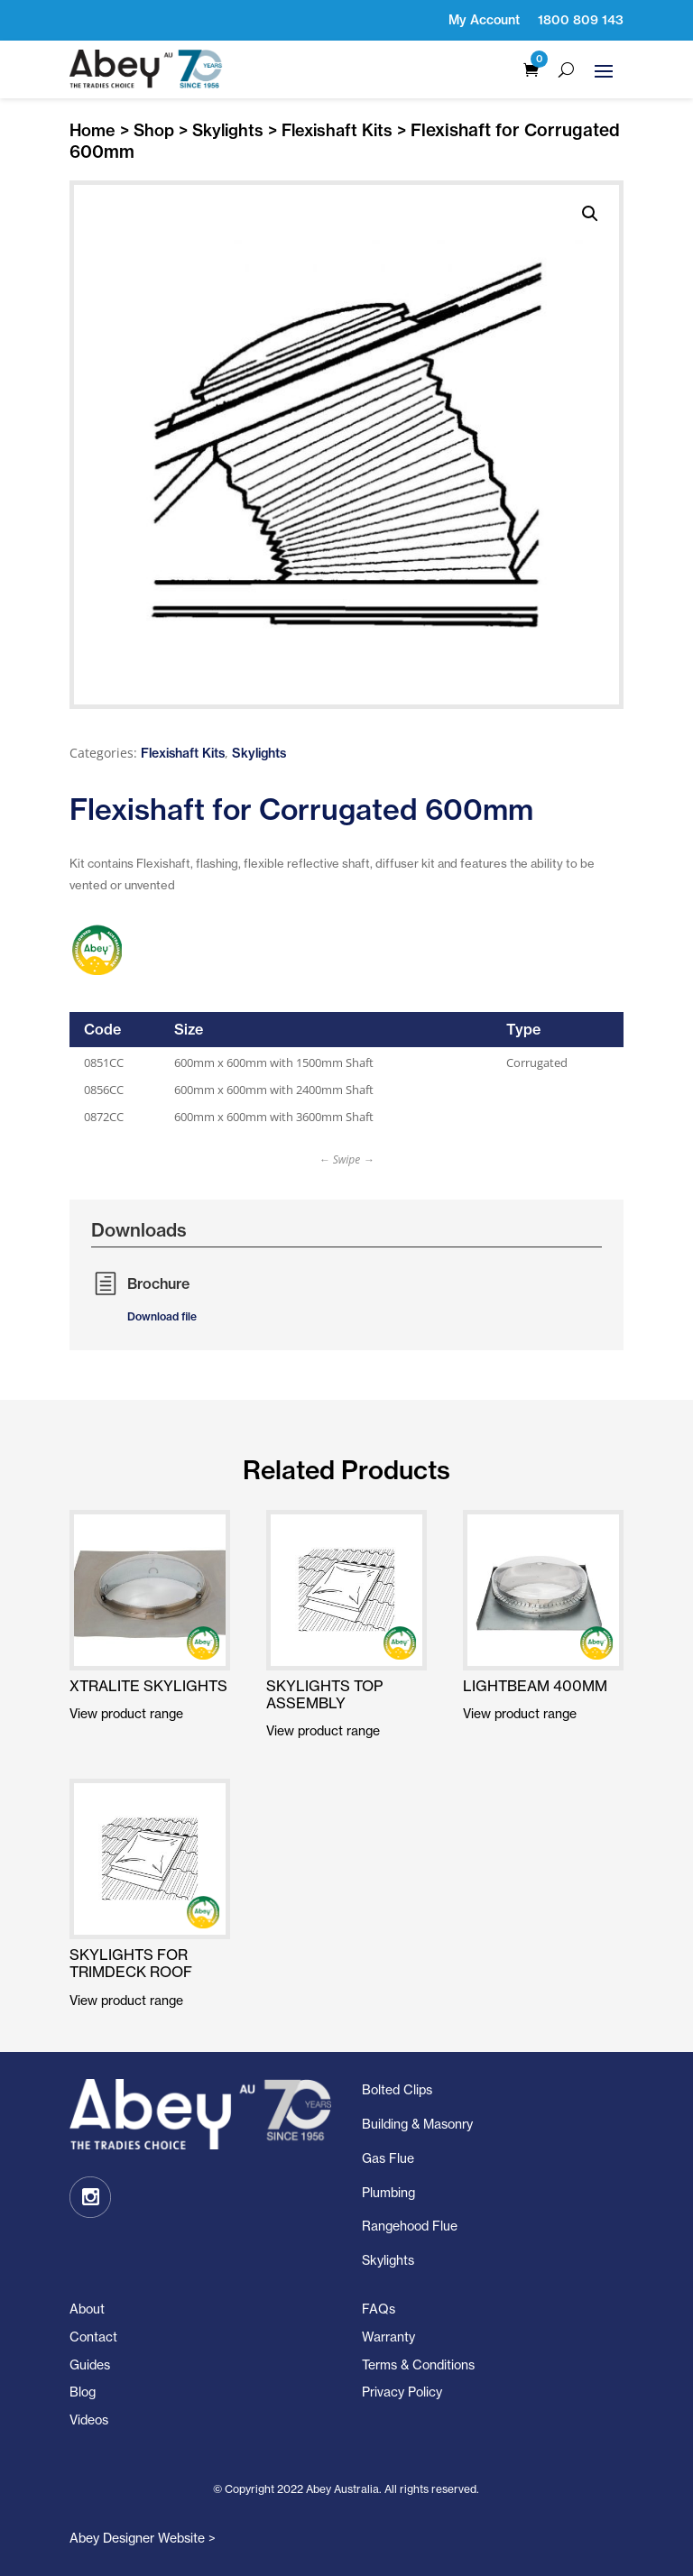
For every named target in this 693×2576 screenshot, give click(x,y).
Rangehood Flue (409, 2225)
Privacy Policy (402, 2391)
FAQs (378, 2308)
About (87, 2308)
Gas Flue (388, 2158)
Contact (93, 2336)
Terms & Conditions (418, 2364)
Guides (89, 2364)
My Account (484, 20)
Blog (82, 2391)
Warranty (388, 2336)
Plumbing (388, 2192)
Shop (154, 130)
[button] (590, 214)
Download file (162, 1316)
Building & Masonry (417, 2123)
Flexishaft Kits (337, 130)
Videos (88, 2419)
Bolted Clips (397, 2089)
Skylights (227, 130)
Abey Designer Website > (142, 2537)
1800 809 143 (581, 20)
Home (92, 130)
